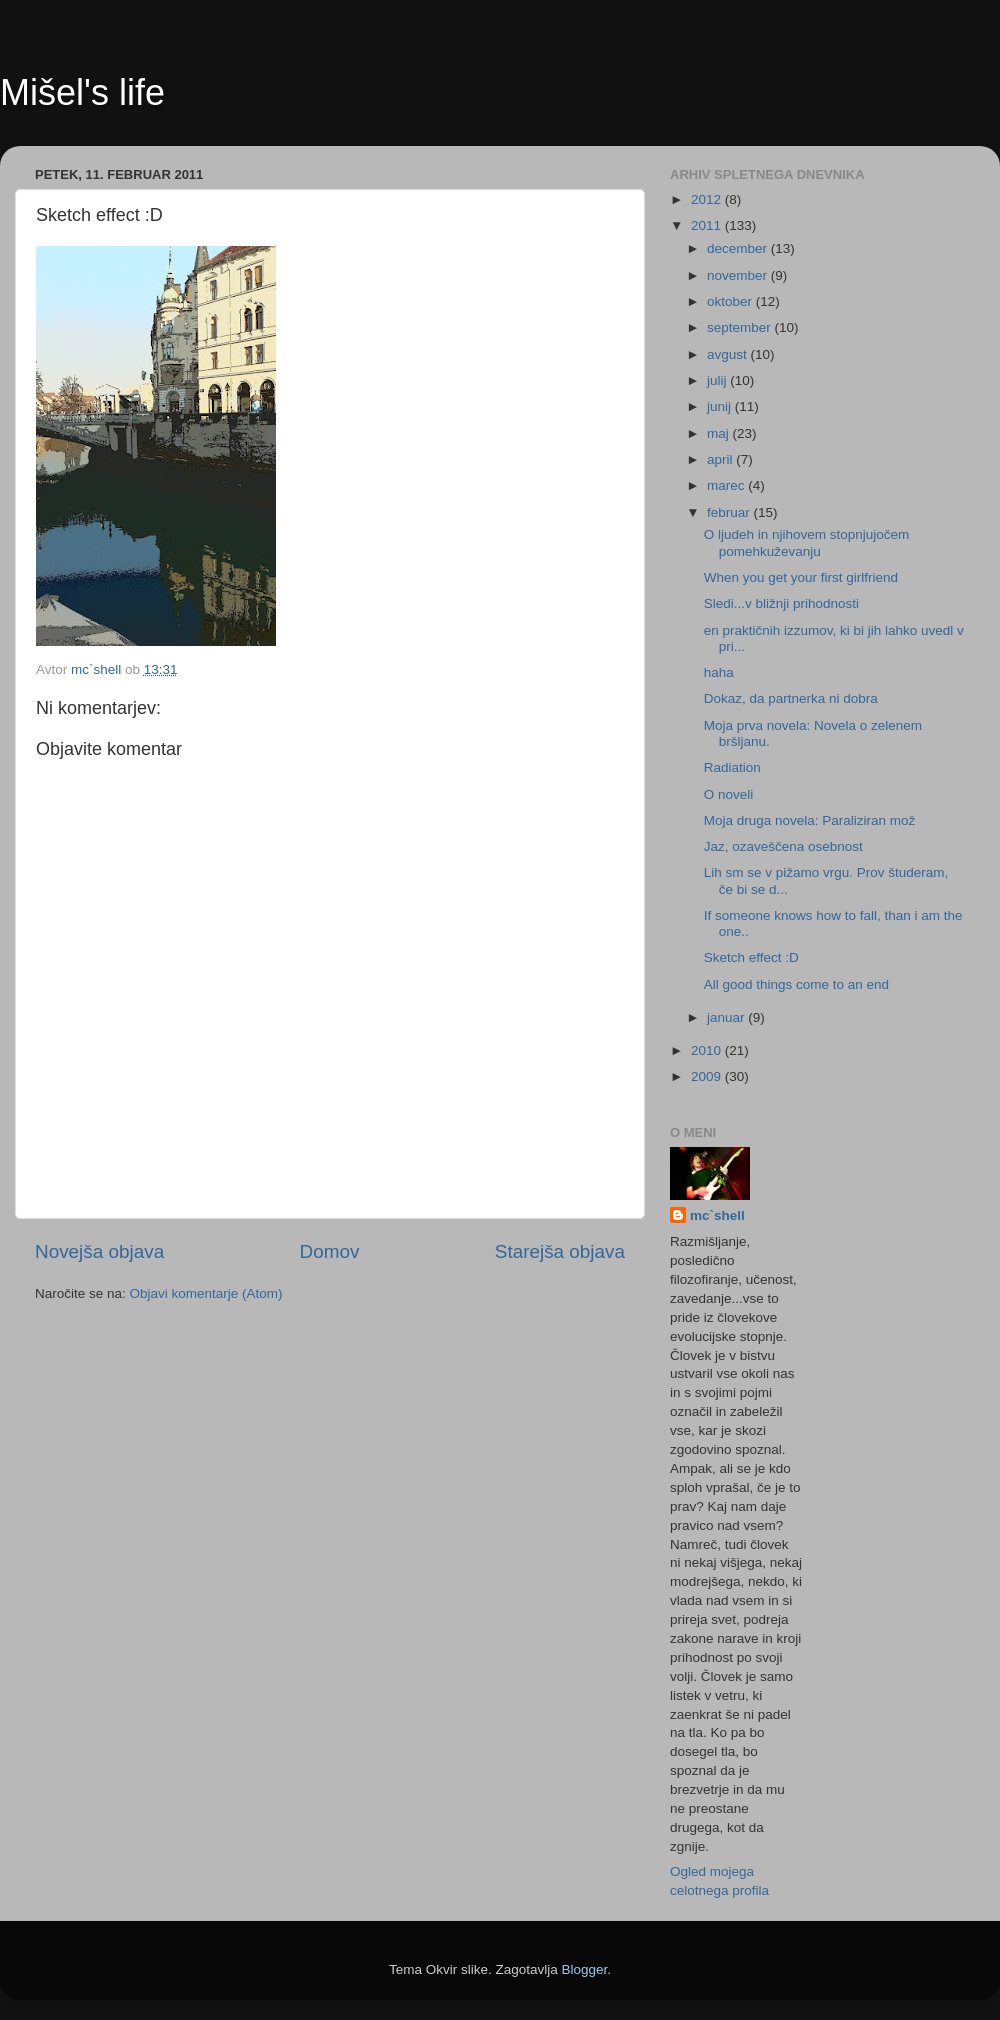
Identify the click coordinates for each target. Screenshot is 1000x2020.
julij (718, 380)
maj (720, 433)
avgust (729, 354)
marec (727, 485)
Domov (330, 1251)
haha (719, 672)
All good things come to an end (796, 984)
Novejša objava (99, 1251)
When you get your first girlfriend (801, 577)
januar (727, 1017)
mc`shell (717, 1215)
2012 (708, 199)
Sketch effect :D (751, 957)
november (739, 275)
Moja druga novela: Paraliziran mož (810, 820)
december (739, 248)
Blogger (585, 1969)
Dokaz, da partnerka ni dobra (791, 698)
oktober (731, 301)
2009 (708, 1076)
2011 (708, 225)
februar (730, 512)
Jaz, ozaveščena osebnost (783, 846)
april (721, 459)
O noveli (729, 794)
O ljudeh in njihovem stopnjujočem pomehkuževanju (807, 542)
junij (721, 406)
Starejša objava (560, 1251)
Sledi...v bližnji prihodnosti (781, 603)
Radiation (732, 767)
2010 (708, 1050)
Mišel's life (82, 92)
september (741, 327)
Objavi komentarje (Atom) (206, 1293)
